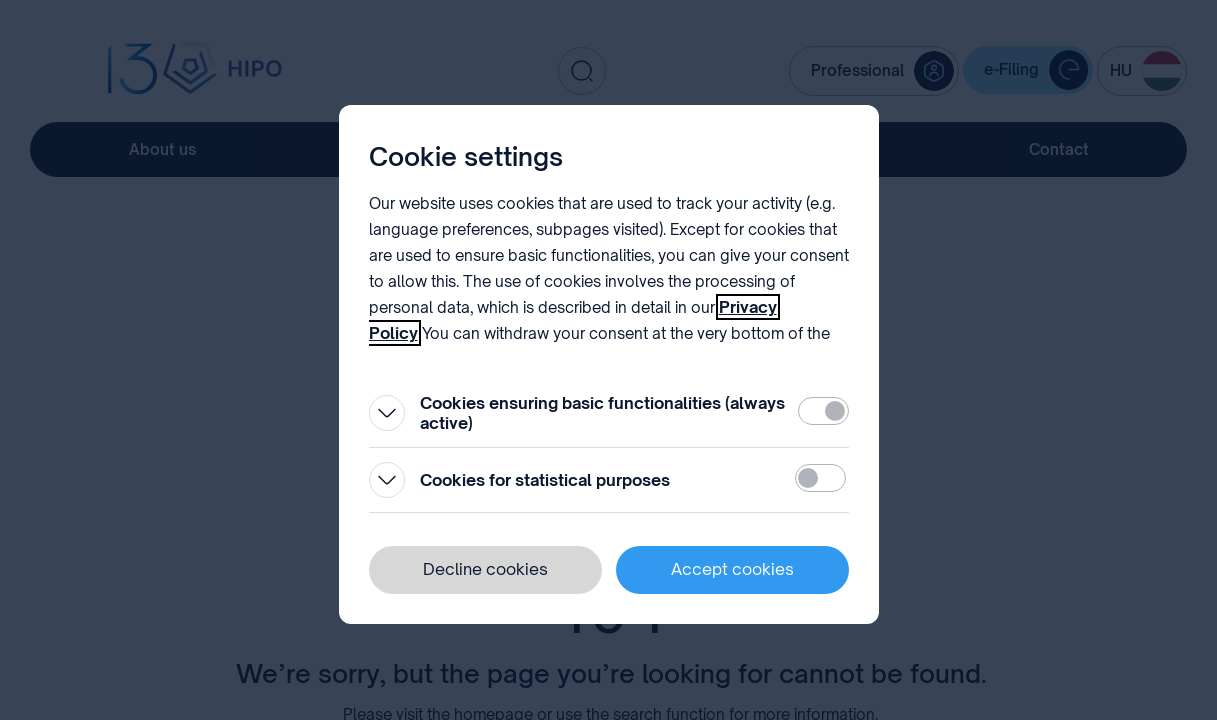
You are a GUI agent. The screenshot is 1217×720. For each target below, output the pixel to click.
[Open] (387, 413)
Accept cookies (732, 569)
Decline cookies (485, 569)
